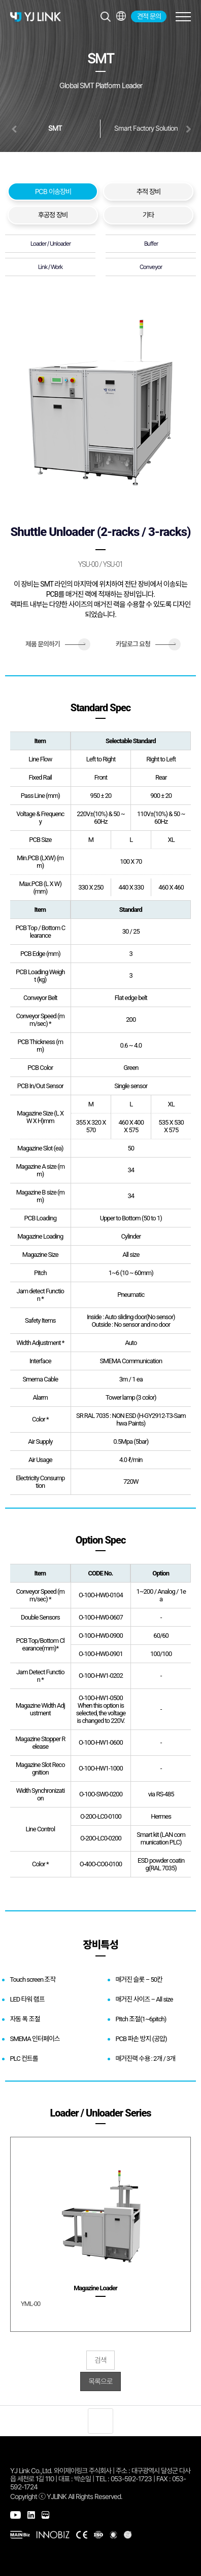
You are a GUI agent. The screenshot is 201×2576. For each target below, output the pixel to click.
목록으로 (100, 2381)
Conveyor (151, 267)
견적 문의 (149, 16)
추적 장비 (148, 191)
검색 (100, 2360)
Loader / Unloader (50, 243)
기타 (148, 215)
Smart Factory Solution (146, 128)
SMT (55, 128)
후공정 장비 (53, 215)
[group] (100, 2234)
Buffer (151, 243)
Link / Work (50, 267)
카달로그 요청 (146, 644)
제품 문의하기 (55, 644)
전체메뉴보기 (121, 16)
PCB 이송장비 (53, 191)
